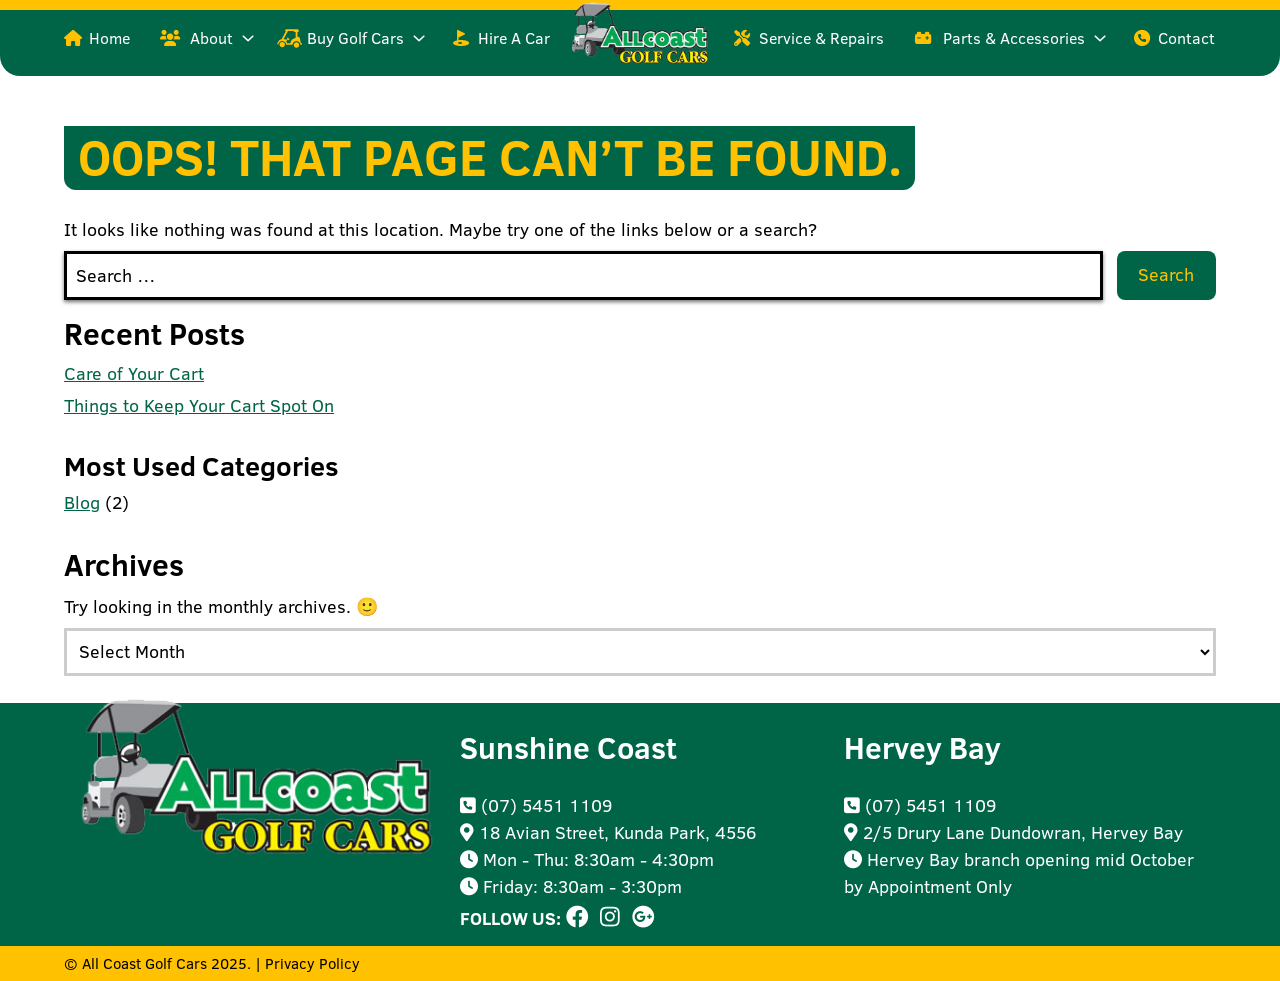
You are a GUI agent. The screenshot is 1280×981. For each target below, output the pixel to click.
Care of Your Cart (134, 373)
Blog (82, 502)
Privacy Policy (312, 963)
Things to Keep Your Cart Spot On (199, 405)
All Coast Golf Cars (144, 963)
